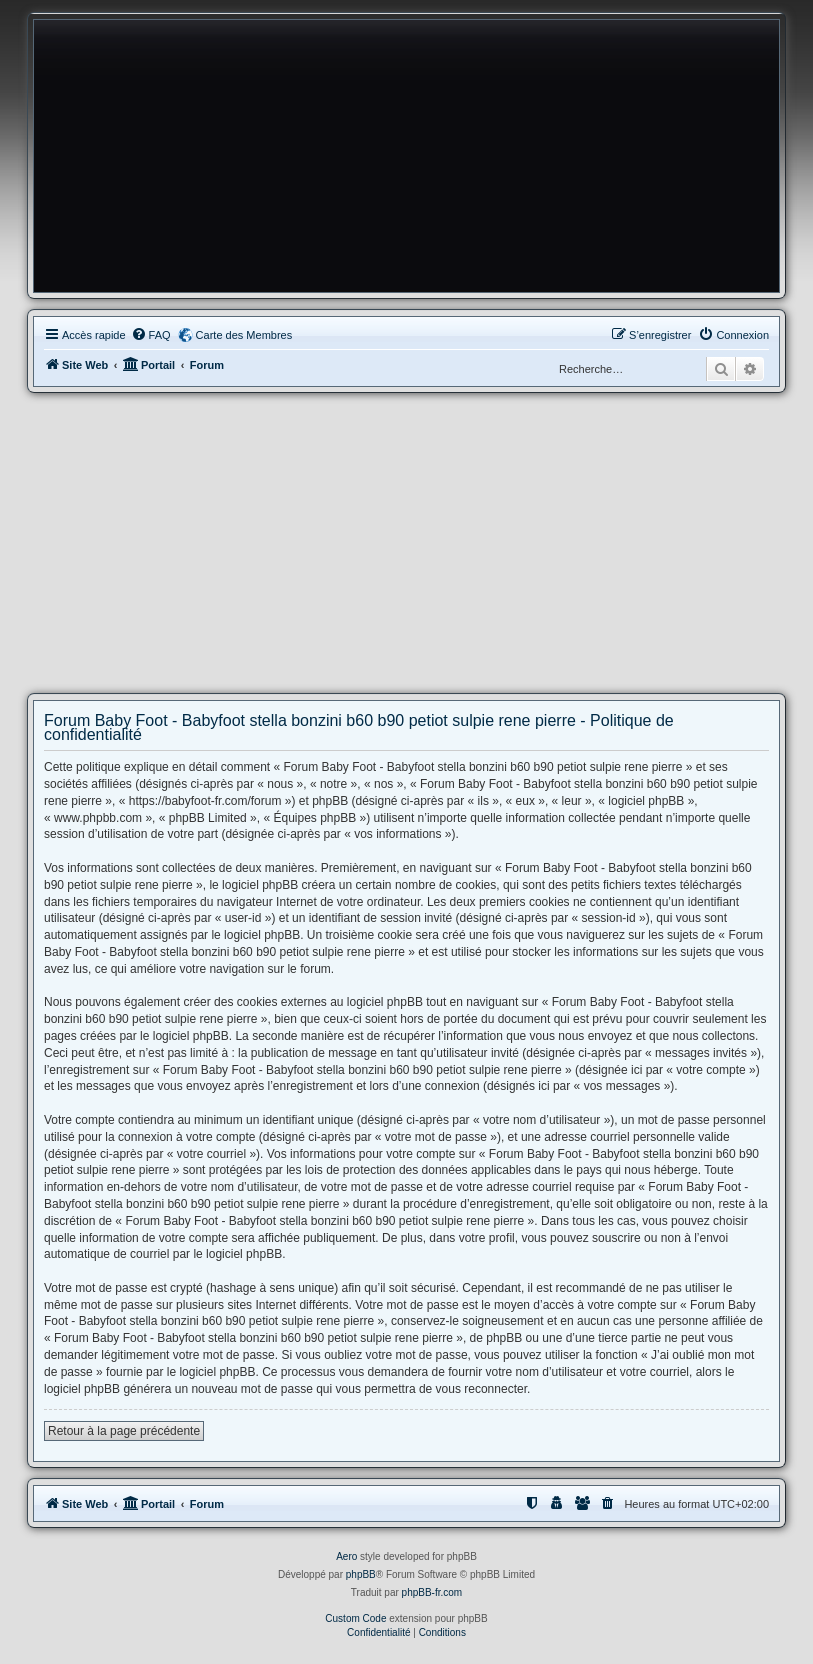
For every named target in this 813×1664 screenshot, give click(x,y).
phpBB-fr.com (432, 1592)
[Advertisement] (406, 543)
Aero (346, 1556)
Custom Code (355, 1618)
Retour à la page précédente (124, 1431)
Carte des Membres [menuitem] (244, 335)
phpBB (361, 1574)
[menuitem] (151, 335)
